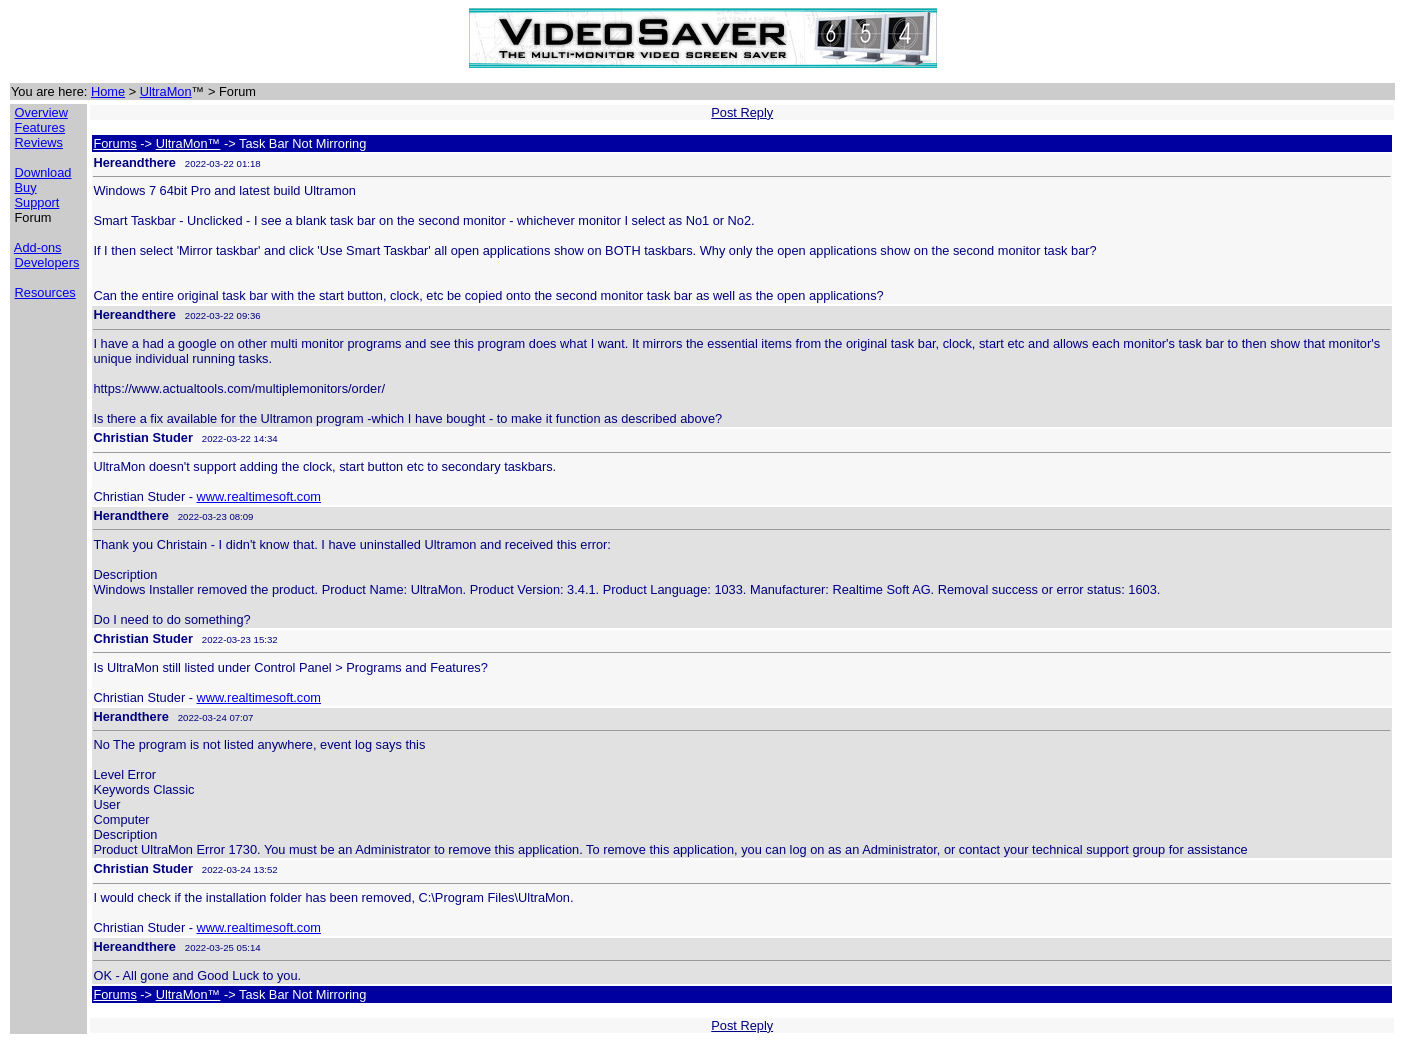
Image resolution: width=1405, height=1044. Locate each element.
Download (43, 172)
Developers (47, 262)
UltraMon (166, 91)
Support (37, 202)
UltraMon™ (188, 143)
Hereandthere (134, 162)
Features (40, 127)
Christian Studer (143, 437)
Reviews (39, 142)
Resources (45, 292)
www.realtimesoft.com (259, 496)
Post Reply (742, 112)
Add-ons (38, 247)
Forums (114, 143)
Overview (41, 112)
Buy (26, 187)
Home (108, 91)
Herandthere (130, 515)
